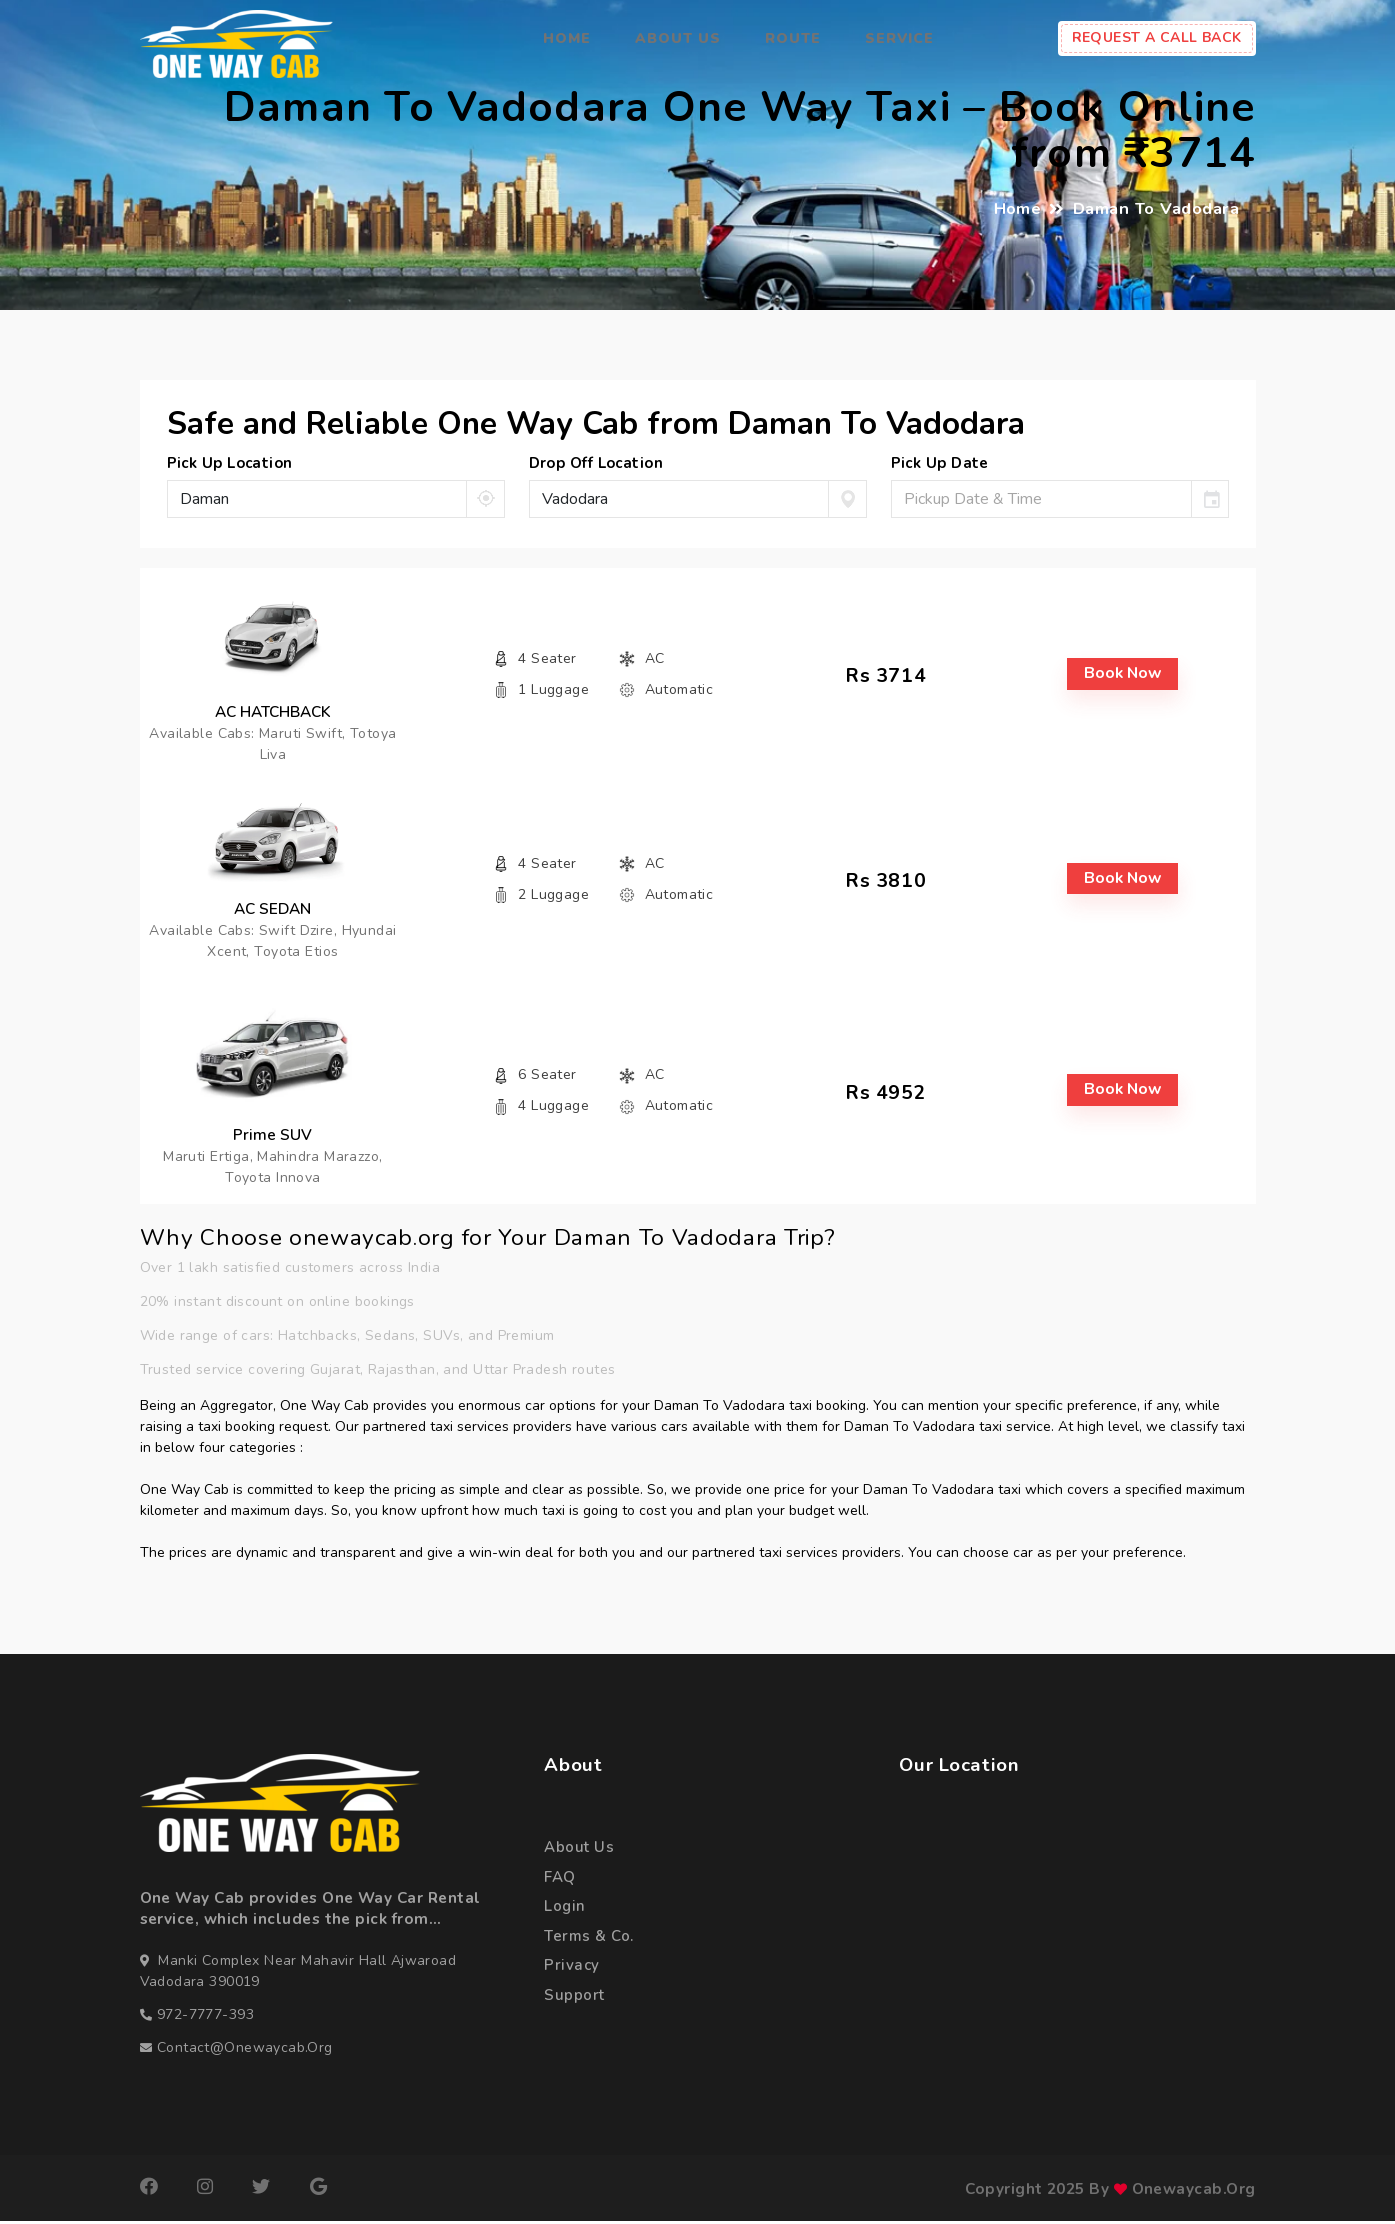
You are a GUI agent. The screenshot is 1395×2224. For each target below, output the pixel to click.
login (565, 1910)
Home (567, 38)
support (574, 2000)
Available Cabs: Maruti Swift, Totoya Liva (270, 744)
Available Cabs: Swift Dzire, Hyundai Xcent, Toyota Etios (270, 943)
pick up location (230, 463)
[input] (1041, 499)
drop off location (596, 463)
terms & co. (589, 1940)
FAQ (559, 1880)
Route (793, 38)
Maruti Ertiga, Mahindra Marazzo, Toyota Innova (270, 1170)
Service (899, 38)
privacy (571, 1970)
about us (579, 1850)
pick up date (940, 463)
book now (1124, 675)
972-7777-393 (205, 2017)
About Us (678, 38)
